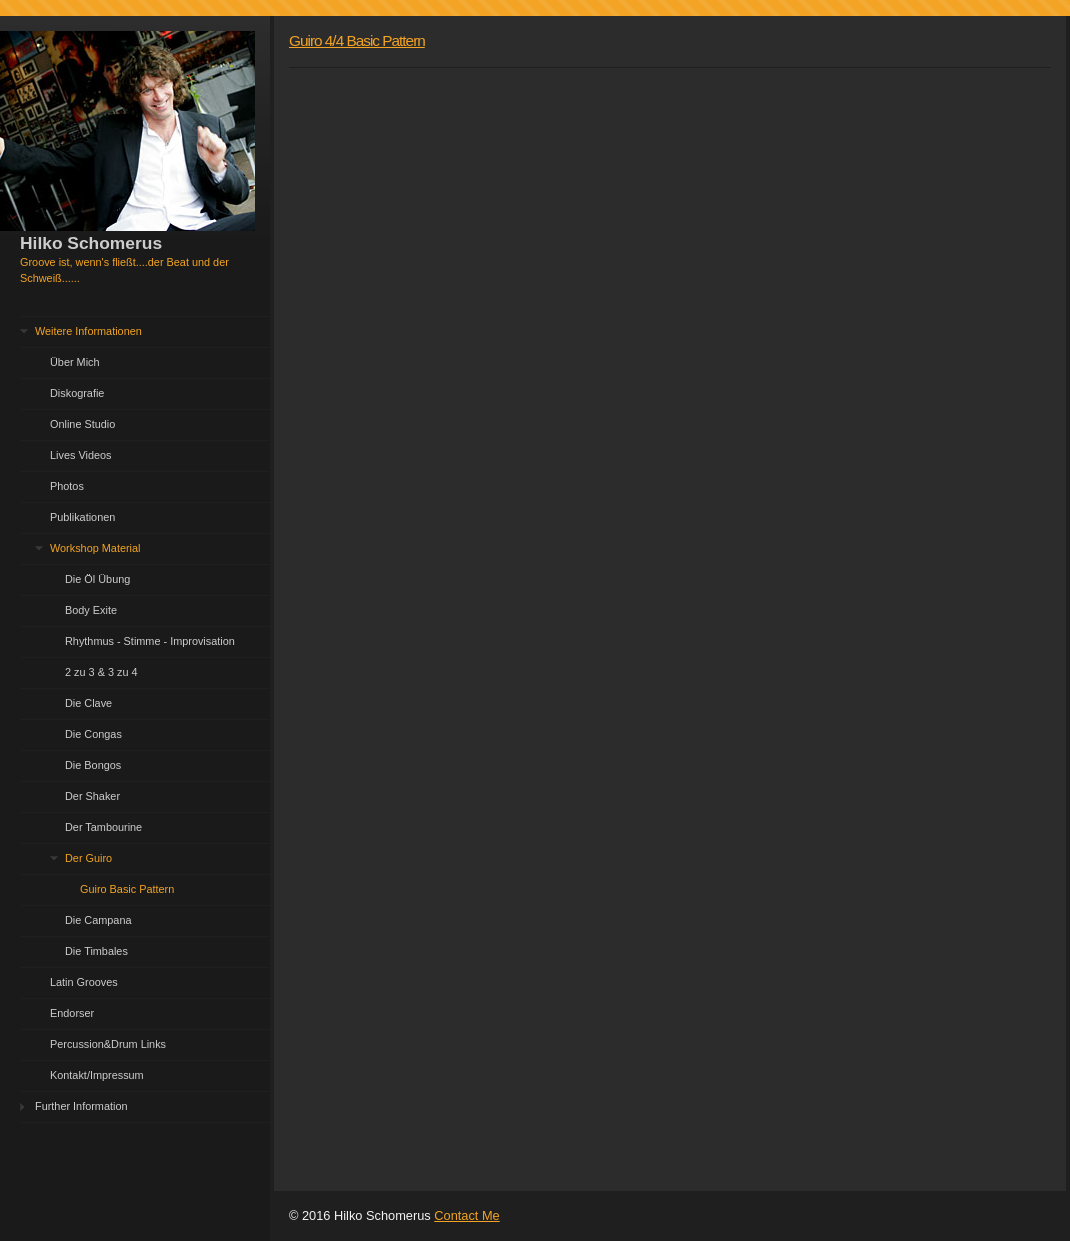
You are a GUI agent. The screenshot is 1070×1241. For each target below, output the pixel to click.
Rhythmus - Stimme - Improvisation (150, 641)
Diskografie (77, 393)
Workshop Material (95, 548)
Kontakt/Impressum (97, 1075)
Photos (67, 486)
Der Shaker (92, 796)
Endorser (72, 1013)
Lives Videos (80, 455)
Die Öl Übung (97, 579)
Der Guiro (88, 858)
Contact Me (466, 1215)
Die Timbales (96, 951)
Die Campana (98, 920)
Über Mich (75, 362)
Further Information (81, 1106)
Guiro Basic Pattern (127, 889)
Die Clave (88, 703)
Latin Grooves (84, 982)
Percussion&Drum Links (108, 1044)
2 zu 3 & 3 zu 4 (101, 672)
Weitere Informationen (88, 331)
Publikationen (82, 517)
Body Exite (91, 610)
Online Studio (82, 424)
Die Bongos (93, 765)
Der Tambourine (103, 827)
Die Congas (93, 734)
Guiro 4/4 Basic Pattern (357, 40)
